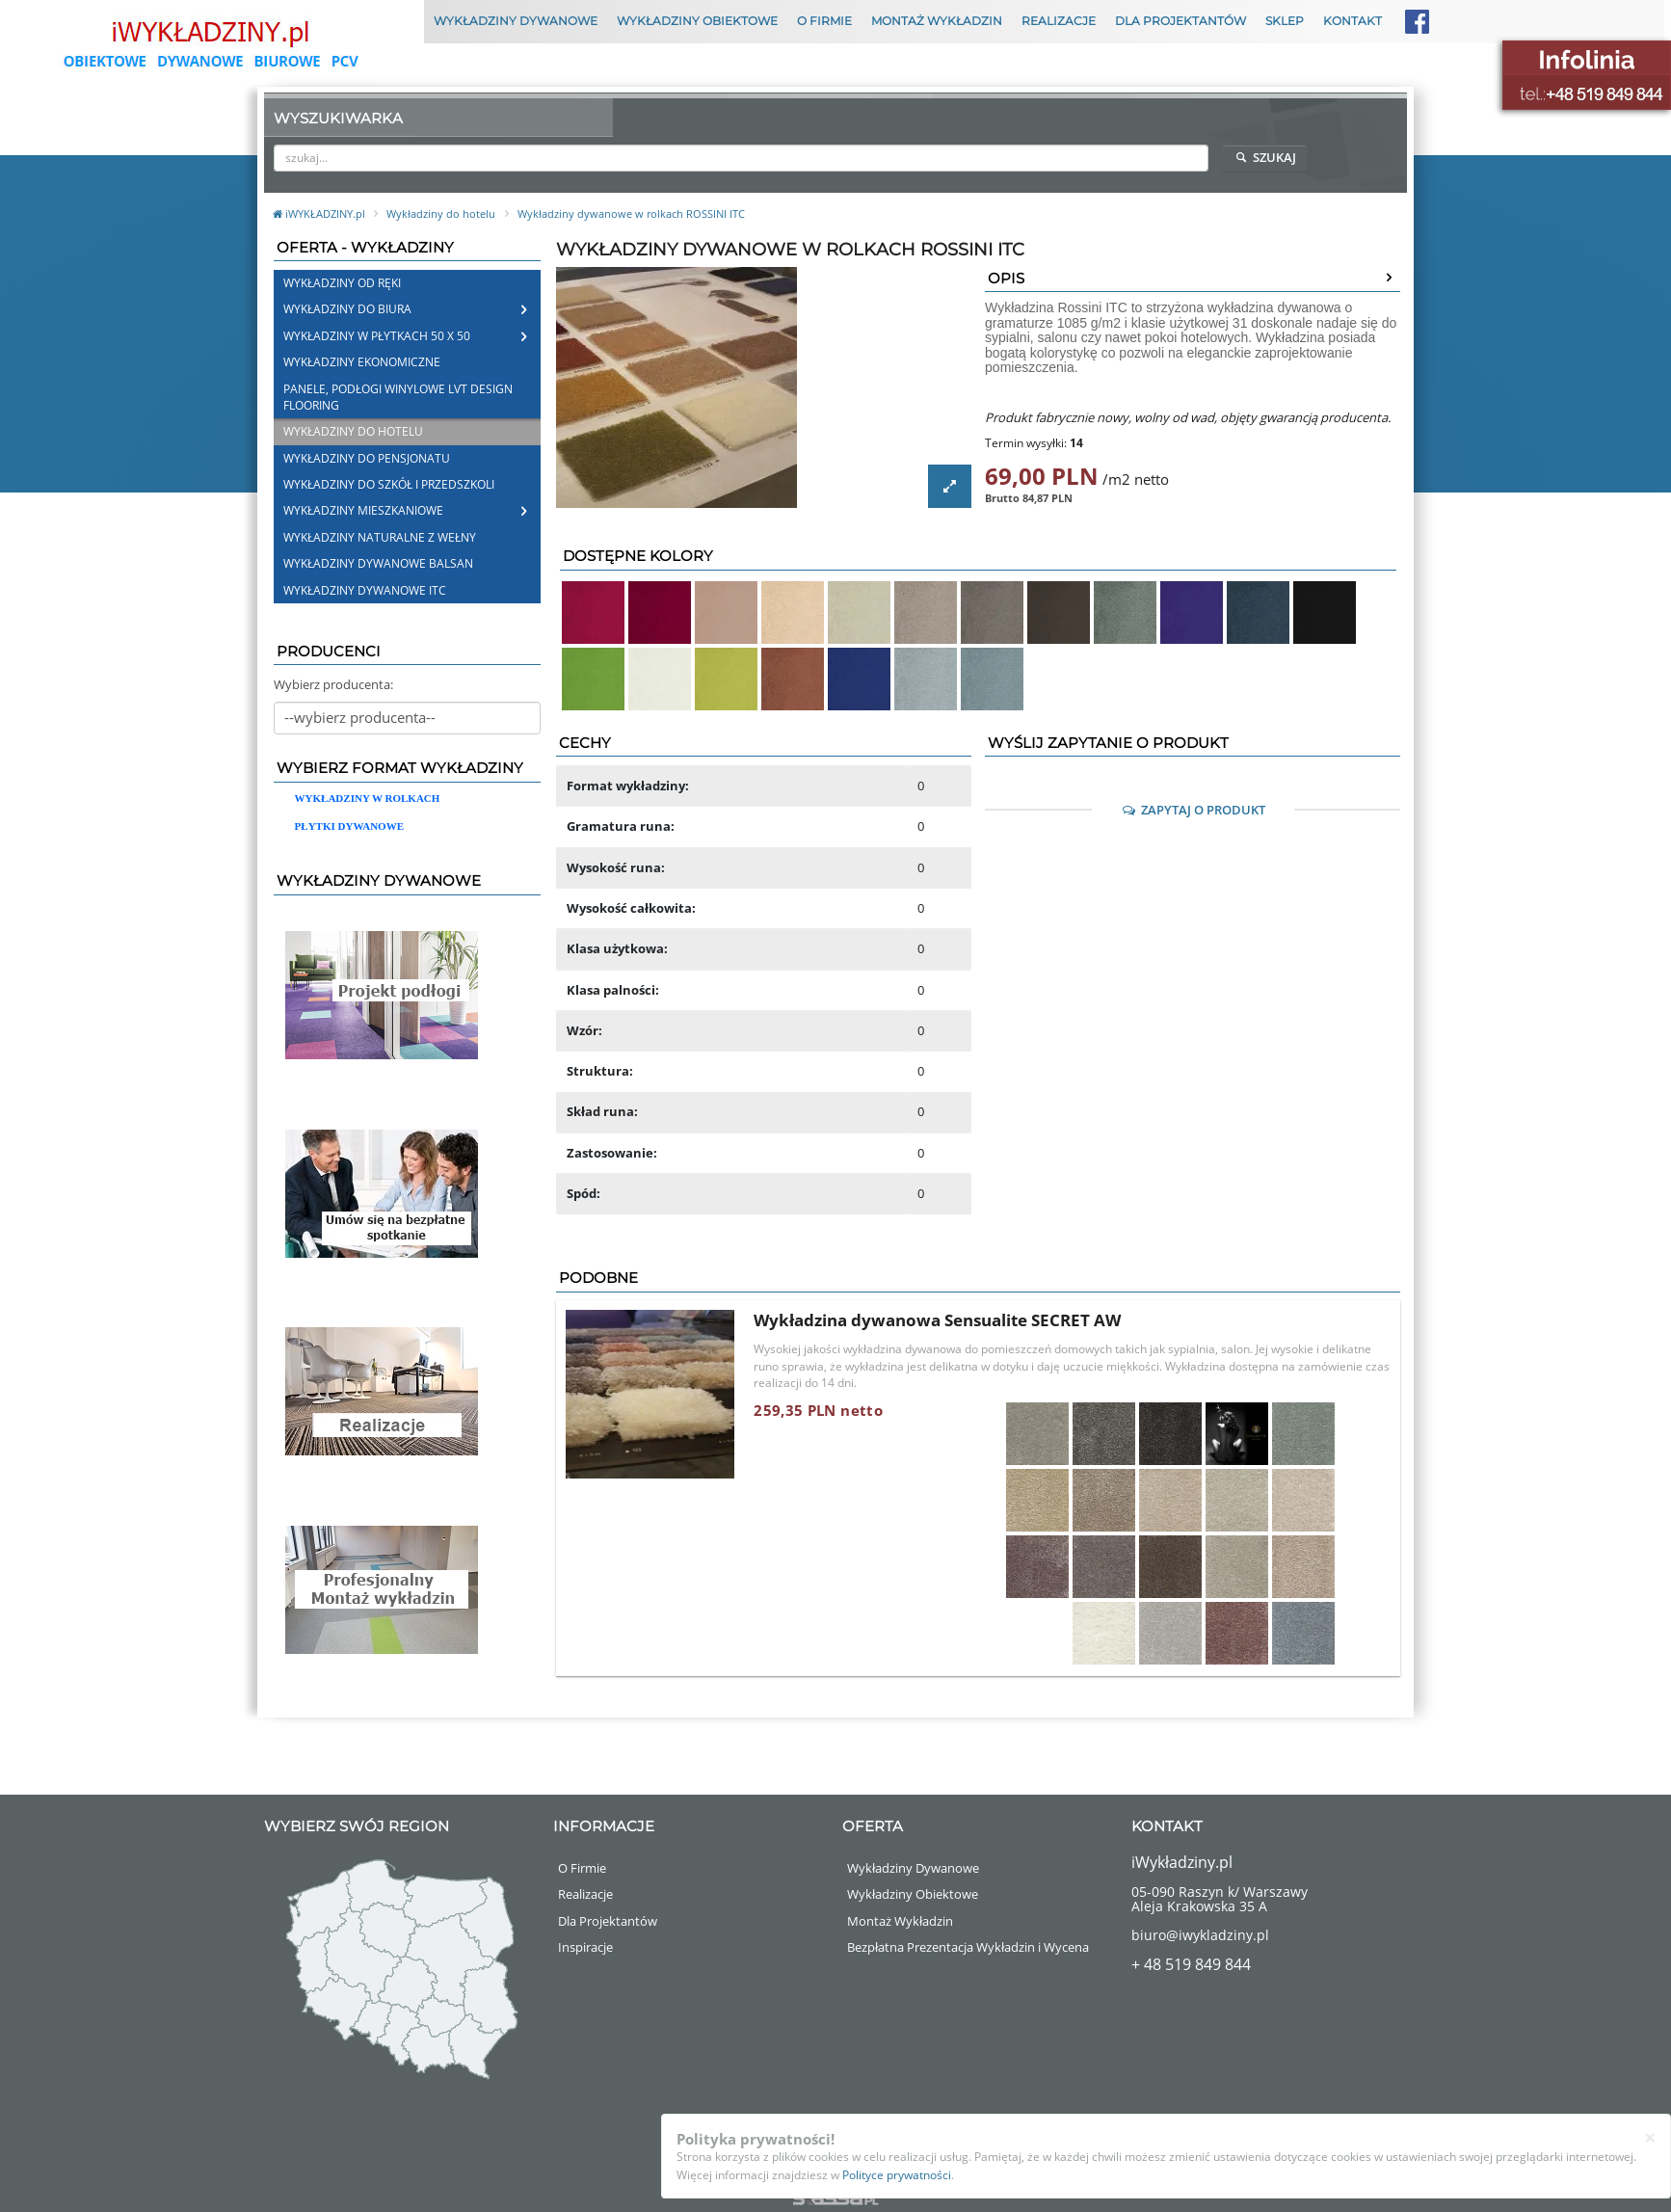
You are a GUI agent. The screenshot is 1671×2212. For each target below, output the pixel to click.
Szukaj (1264, 157)
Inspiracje (585, 1947)
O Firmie (824, 20)
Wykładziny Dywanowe (515, 20)
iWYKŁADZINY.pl (320, 213)
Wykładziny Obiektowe (697, 20)
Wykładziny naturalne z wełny (379, 537)
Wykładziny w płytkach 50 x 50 (376, 336)
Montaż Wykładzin (936, 20)
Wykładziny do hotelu (440, 213)
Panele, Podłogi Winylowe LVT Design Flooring (398, 397)
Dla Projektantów (1180, 20)
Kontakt (1352, 20)
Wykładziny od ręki (342, 283)
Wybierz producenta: (333, 684)
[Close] (1650, 2137)
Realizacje (1058, 20)
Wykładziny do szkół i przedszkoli (388, 484)
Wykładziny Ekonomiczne (361, 362)
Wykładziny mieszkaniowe (363, 510)
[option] (763, 387)
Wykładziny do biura (347, 309)
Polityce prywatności (896, 2175)
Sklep (1284, 20)
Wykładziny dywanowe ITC (364, 590)
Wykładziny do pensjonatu (366, 458)
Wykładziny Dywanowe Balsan (378, 563)
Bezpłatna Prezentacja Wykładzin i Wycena (968, 1947)
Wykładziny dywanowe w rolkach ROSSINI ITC (631, 213)
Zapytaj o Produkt (1193, 809)
